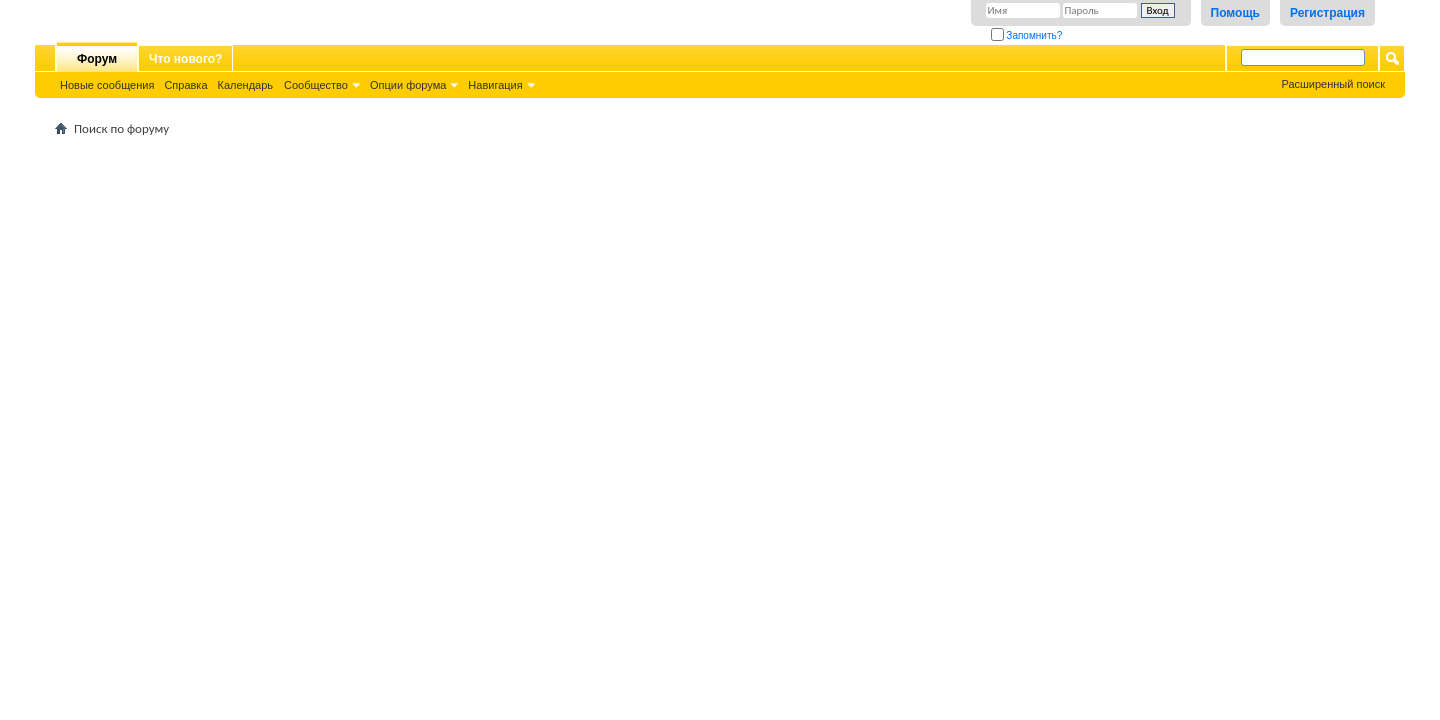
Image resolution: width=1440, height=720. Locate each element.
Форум (97, 59)
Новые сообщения (107, 85)
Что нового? (185, 59)
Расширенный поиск (1333, 84)
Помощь (1235, 13)
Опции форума (408, 85)
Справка (185, 85)
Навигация (495, 85)
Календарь (246, 85)
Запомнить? (1027, 35)
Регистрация (1327, 13)
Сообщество (316, 85)
